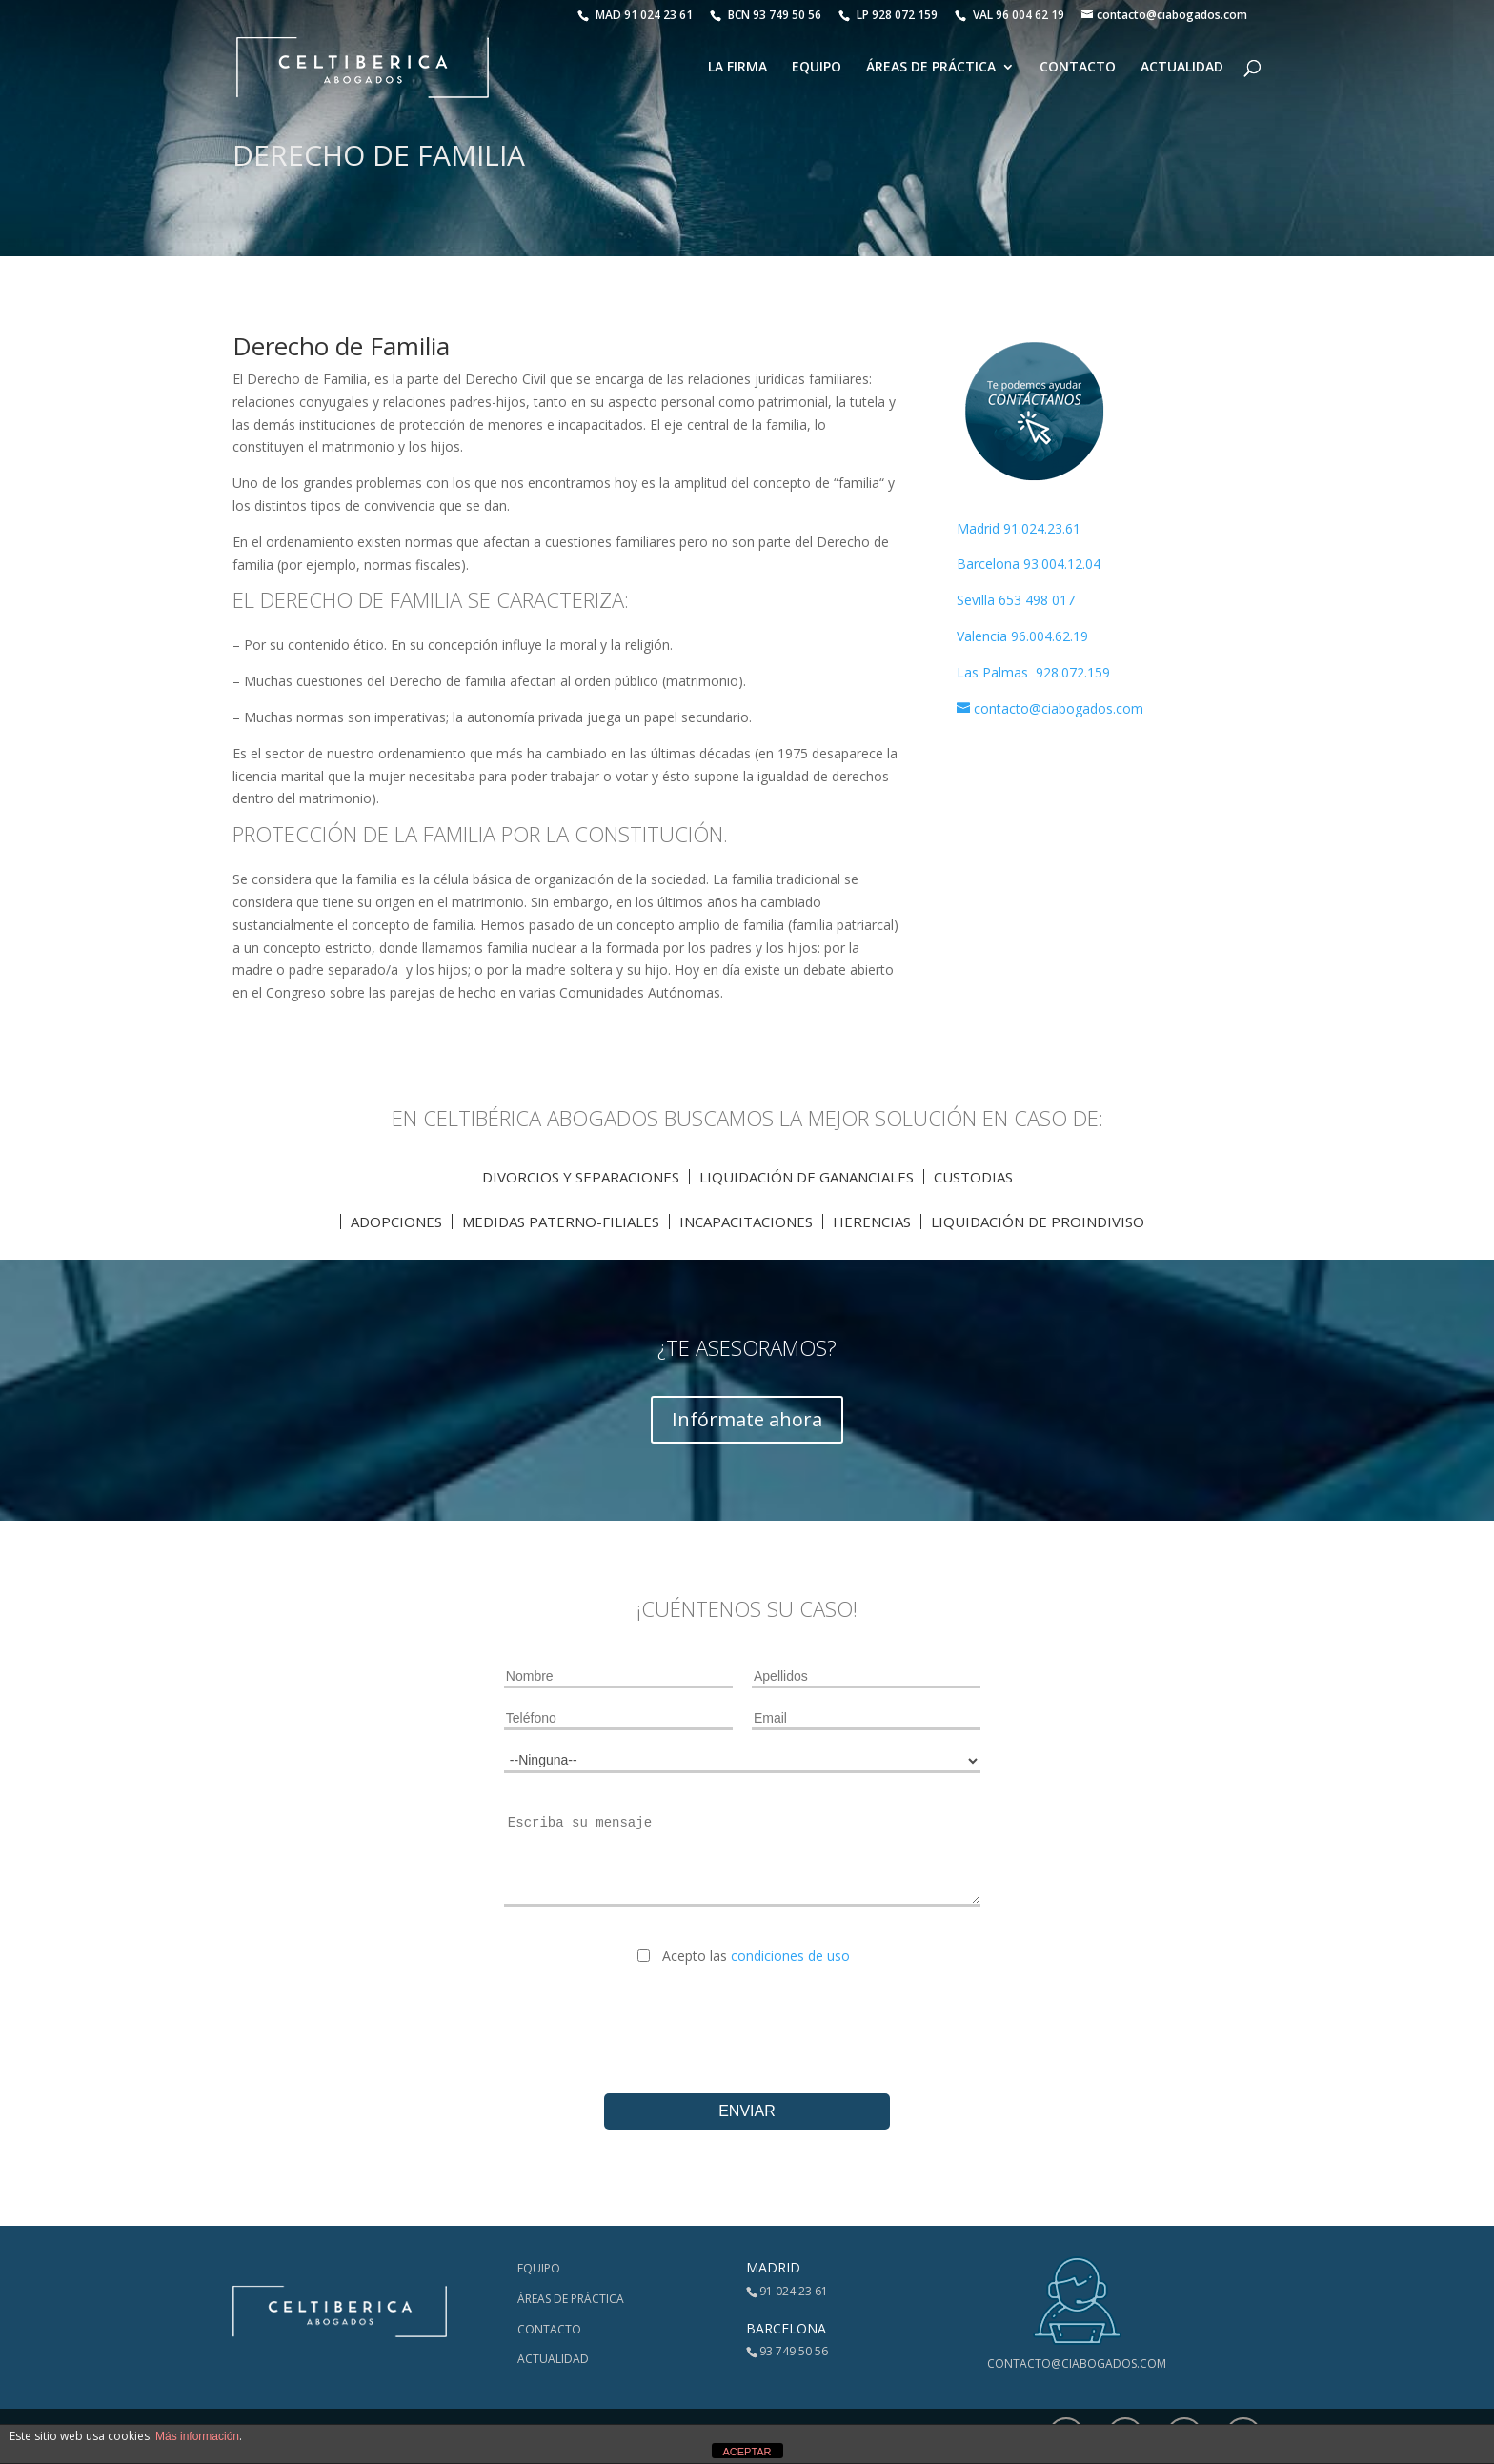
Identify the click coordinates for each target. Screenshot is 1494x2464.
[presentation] (747, 2014)
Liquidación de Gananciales (806, 1176)
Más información (197, 2436)
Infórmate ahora (747, 1419)
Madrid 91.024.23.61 (1018, 528)
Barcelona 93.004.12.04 (1028, 564)
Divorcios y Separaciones (580, 1176)
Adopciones (396, 1221)
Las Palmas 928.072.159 (1033, 672)
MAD (635, 15)
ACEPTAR (746, 2451)
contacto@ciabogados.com (1076, 2363)
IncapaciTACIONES (746, 1221)
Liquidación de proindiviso (1037, 1221)
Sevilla (978, 600)
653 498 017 (1037, 600)
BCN (765, 15)
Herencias (872, 1221)
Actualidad (1182, 67)
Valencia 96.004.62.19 (1022, 636)
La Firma (737, 67)
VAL (1009, 15)
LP (889, 15)
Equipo (816, 67)
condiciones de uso (790, 1956)
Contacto (1078, 67)
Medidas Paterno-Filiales (560, 1221)
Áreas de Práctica (931, 67)
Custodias (973, 1176)
